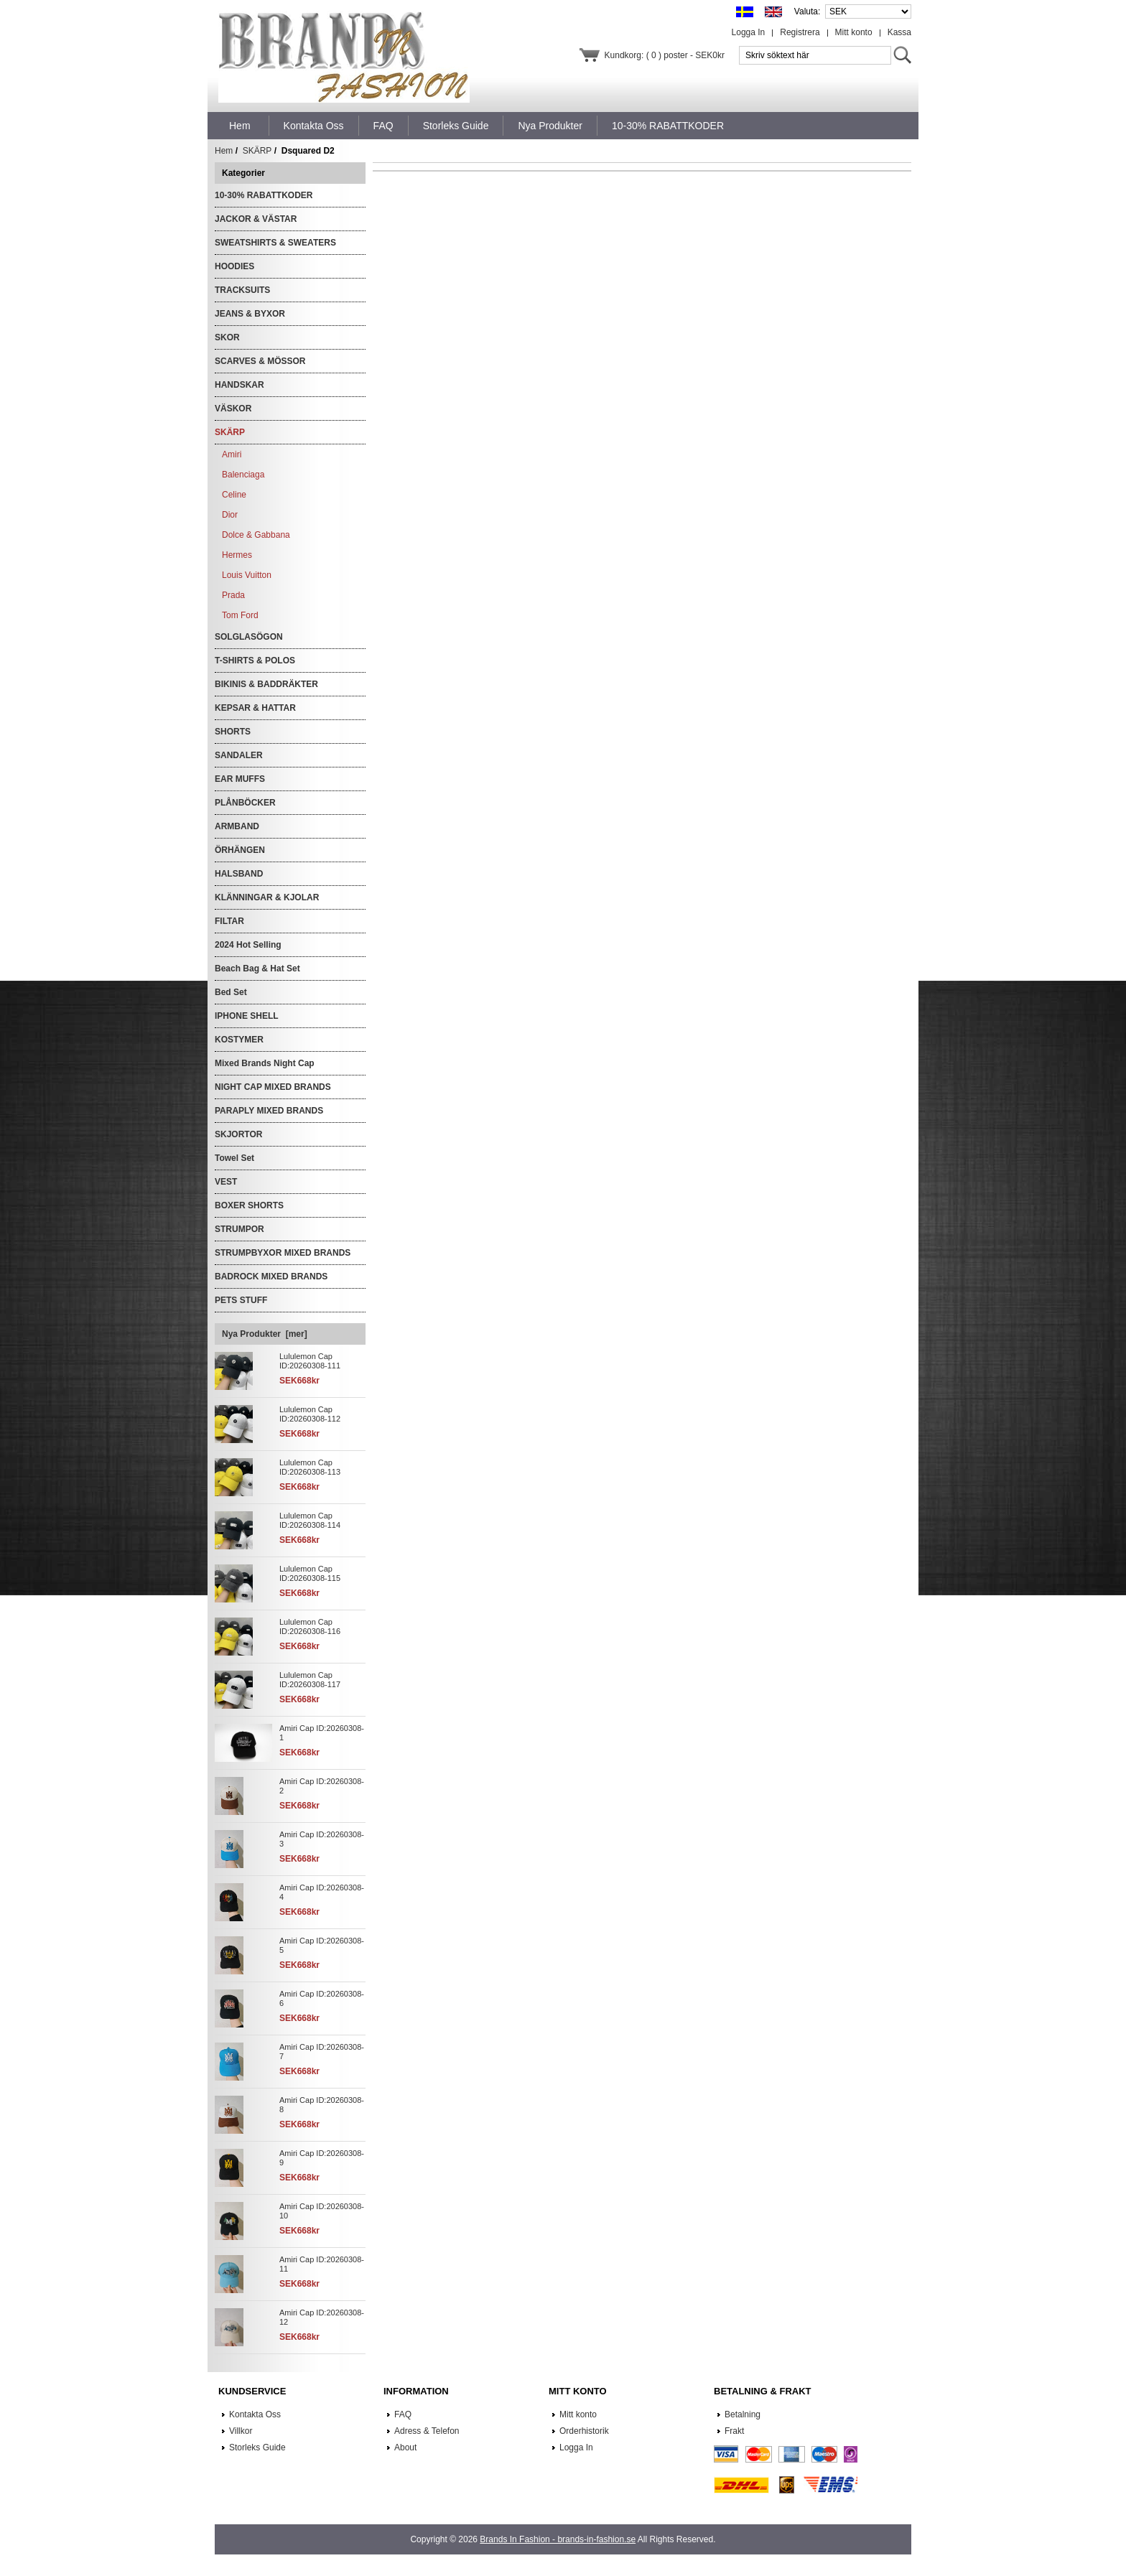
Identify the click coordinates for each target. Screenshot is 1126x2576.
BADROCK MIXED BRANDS (271, 1276)
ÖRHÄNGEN (240, 850)
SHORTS (233, 732)
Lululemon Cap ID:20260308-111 (309, 1361)
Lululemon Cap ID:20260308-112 (309, 1414)
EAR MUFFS (240, 779)
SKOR (227, 337)
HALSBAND (239, 874)
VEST (226, 1182)
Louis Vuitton (246, 575)
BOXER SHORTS (249, 1205)
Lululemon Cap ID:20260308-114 (309, 1520)
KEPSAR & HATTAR (255, 708)
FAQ (402, 2414)
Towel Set (234, 1158)
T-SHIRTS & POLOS (255, 660)
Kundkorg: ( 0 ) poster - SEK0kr (665, 55)
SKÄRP (257, 151)
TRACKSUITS (242, 290)
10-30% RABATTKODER (263, 195)
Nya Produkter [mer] (264, 1334)
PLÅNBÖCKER (245, 803)
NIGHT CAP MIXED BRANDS (273, 1087)
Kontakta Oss (255, 2414)
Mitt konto (854, 32)
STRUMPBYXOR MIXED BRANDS (282, 1253)
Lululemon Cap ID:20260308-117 (309, 1680)
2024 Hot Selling (248, 945)
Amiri (231, 454)
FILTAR (229, 921)
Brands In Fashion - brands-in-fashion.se (558, 2539)
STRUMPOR (239, 1229)
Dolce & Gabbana (256, 535)
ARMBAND (237, 826)
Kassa (899, 32)
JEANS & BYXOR (250, 314)
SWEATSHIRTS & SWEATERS (275, 243)
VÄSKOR (233, 408)
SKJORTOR (238, 1134)
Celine (234, 495)
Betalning (742, 2414)
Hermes (237, 555)
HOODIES (234, 266)
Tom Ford (240, 615)
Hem (240, 125)
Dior (230, 515)
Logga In (749, 32)
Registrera (799, 32)
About (405, 2447)
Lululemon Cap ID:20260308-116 (309, 1626)
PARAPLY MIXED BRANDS (269, 1111)
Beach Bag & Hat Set (257, 968)
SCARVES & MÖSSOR (260, 361)
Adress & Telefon (427, 2431)
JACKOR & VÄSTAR (256, 219)
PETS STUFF (241, 1300)
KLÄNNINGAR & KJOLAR (267, 897)
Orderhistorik (584, 2431)
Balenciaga (243, 475)
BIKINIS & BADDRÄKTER (266, 684)
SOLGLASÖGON (249, 637)
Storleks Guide (257, 2447)
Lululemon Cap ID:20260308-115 (309, 1573)
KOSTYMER (239, 1040)
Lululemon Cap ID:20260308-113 (309, 1467)
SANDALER (239, 755)
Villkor (240, 2431)
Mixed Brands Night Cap (265, 1063)
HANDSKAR (239, 385)
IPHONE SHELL (247, 1016)
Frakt (734, 2431)
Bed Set (231, 992)
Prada (233, 595)
